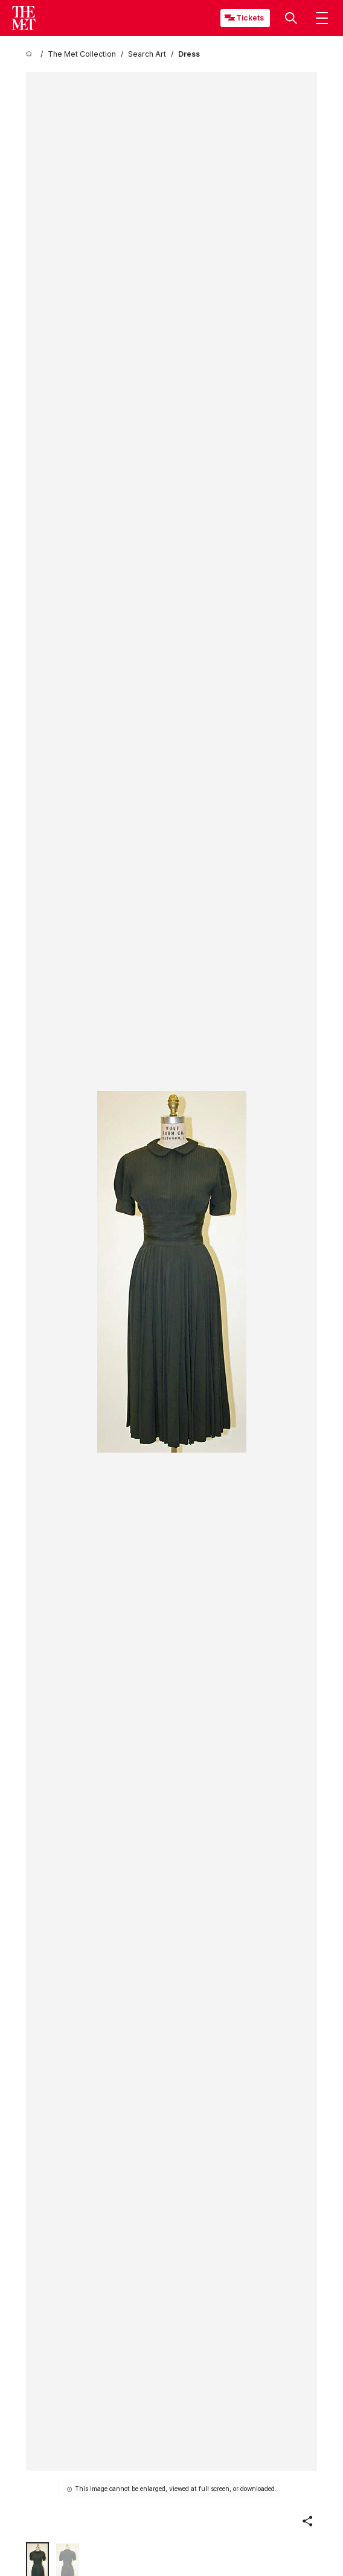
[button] (291, 18)
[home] (31, 54)
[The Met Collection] (82, 54)
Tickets (250, 17)
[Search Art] (147, 54)
